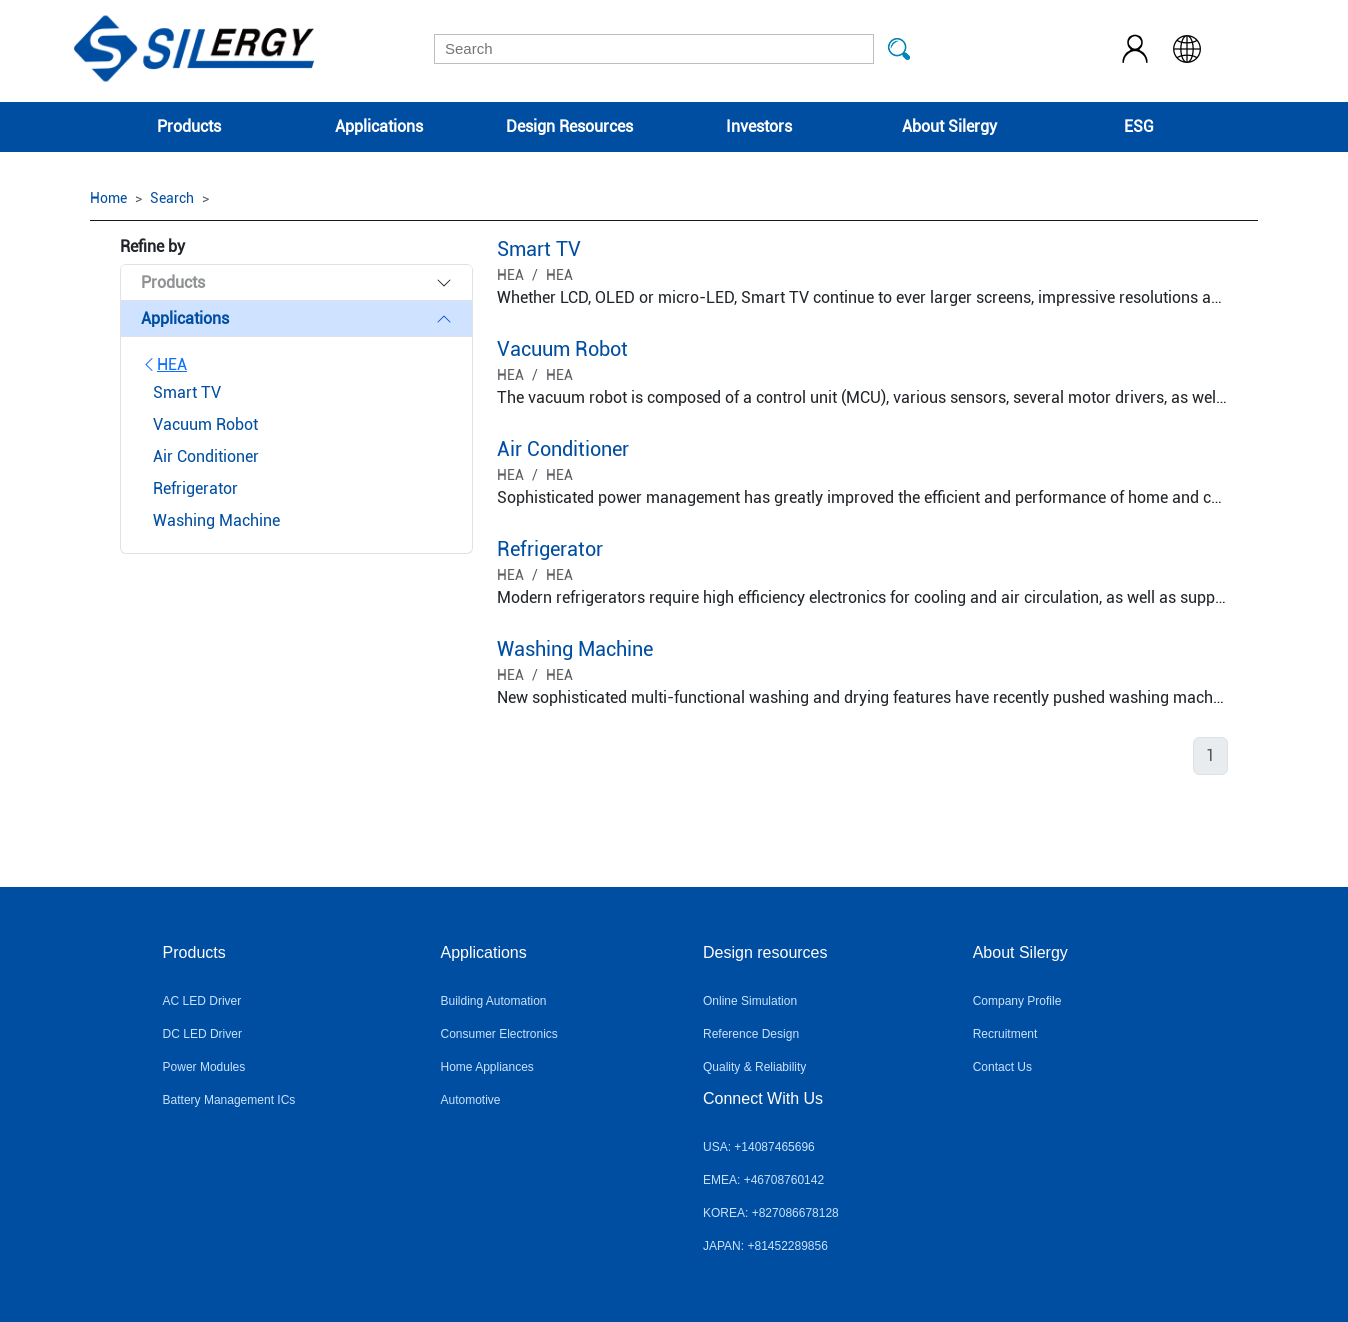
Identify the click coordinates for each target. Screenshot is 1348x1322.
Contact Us (1002, 1067)
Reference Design (751, 1034)
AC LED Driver (202, 1001)
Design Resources (569, 126)
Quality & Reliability (754, 1067)
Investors (759, 126)
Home (108, 198)
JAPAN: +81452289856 (765, 1246)
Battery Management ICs (229, 1100)
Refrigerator (550, 549)
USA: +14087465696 (759, 1147)
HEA (164, 364)
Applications (379, 126)
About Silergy (949, 126)
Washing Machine (575, 649)
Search (172, 198)
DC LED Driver (202, 1034)
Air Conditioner (563, 449)
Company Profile (1017, 1001)
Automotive (470, 1100)
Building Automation (493, 1001)
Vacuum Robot (562, 349)
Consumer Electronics (498, 1034)
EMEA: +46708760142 (763, 1180)
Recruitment (1005, 1034)
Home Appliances (486, 1067)
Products (189, 126)
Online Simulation (750, 1001)
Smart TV (539, 249)
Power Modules (204, 1067)
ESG (1139, 126)
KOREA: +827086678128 (771, 1213)
